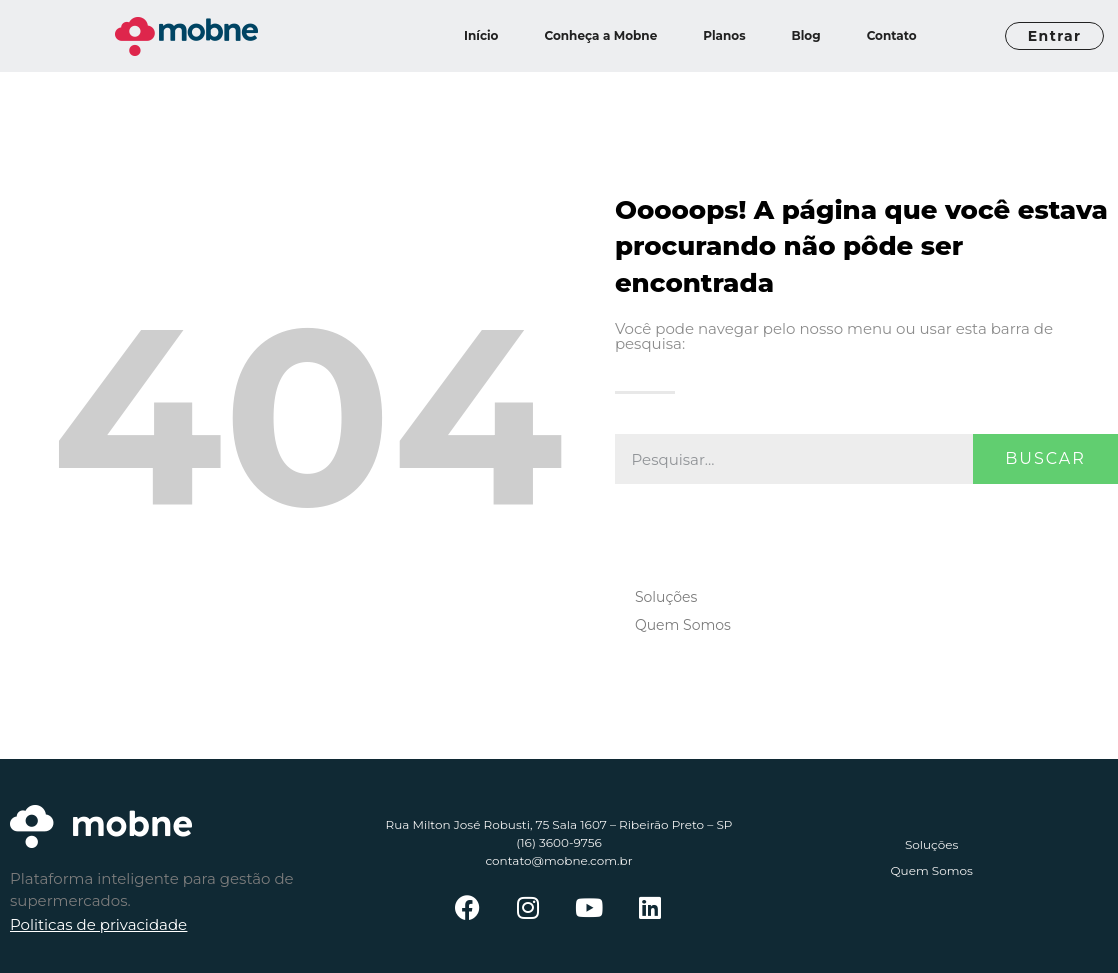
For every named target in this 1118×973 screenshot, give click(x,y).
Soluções (666, 597)
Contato (892, 35)
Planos (724, 35)
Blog (806, 35)
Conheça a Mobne (600, 35)
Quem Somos (683, 625)
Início (481, 35)
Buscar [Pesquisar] (1045, 458)
